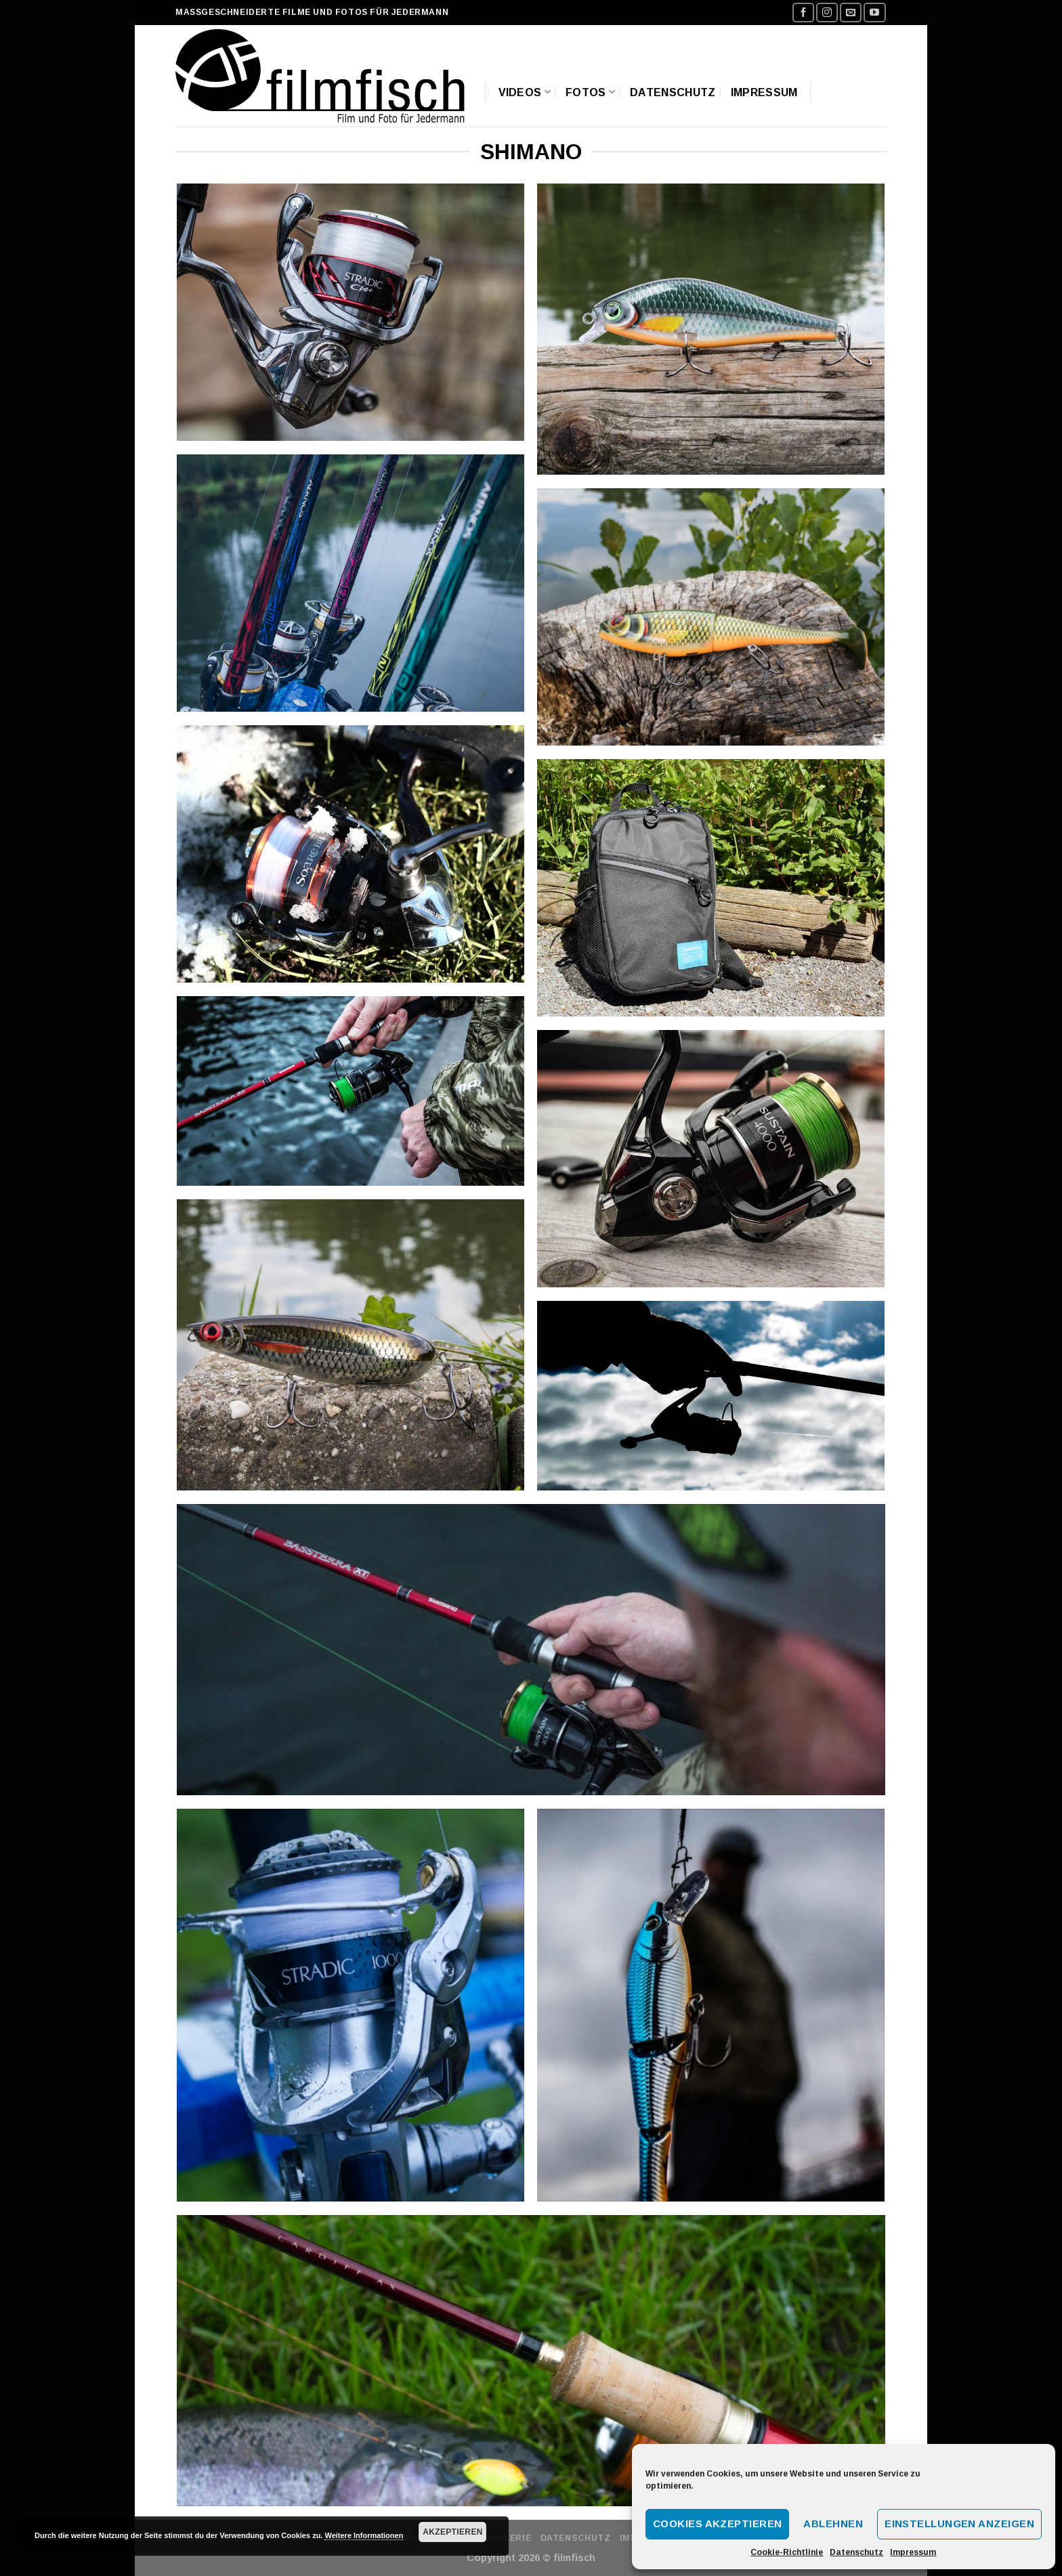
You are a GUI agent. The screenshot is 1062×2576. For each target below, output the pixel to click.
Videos (524, 91)
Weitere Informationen (363, 2535)
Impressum (913, 2552)
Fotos (590, 91)
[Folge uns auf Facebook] (803, 12)
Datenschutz (856, 2552)
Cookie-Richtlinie (786, 2552)
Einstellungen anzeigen (959, 2523)
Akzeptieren (453, 2532)
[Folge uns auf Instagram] (827, 12)
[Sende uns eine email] (851, 12)
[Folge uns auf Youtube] (874, 12)
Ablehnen (833, 2523)
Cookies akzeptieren (717, 2523)
